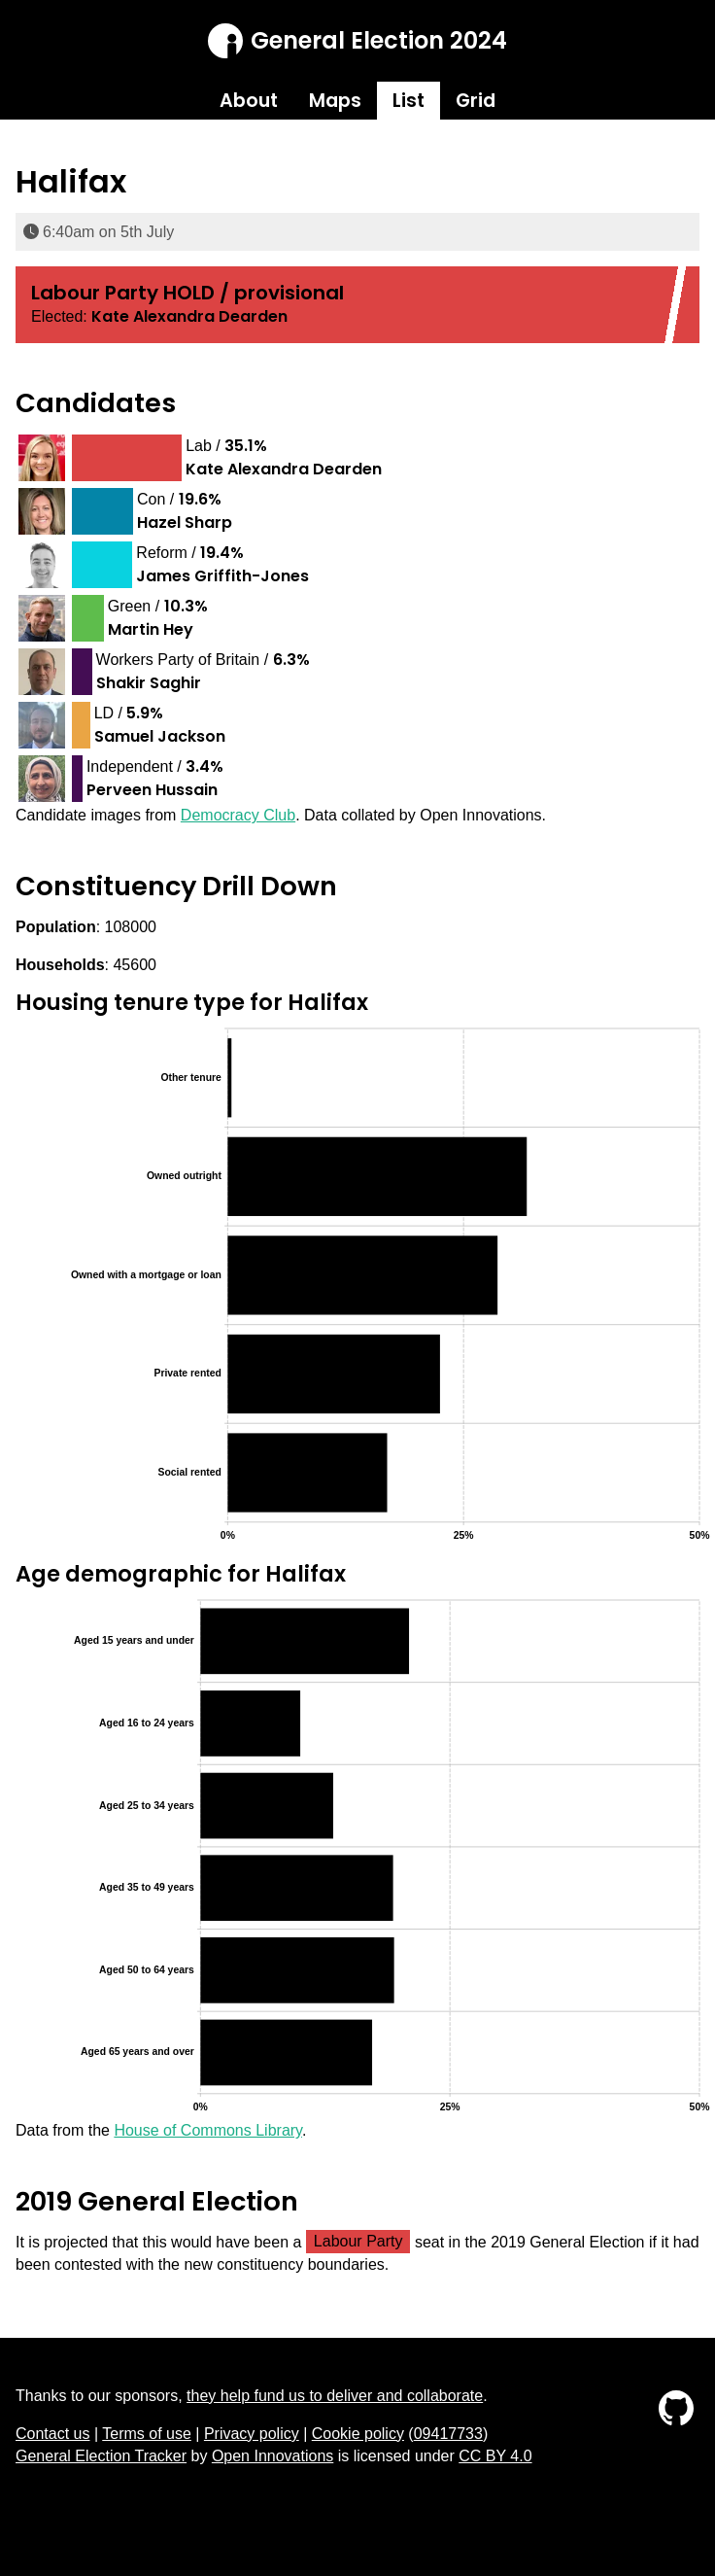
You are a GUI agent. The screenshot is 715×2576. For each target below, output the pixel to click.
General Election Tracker (101, 2456)
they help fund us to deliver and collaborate (335, 2395)
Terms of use (146, 2433)
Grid (475, 100)
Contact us (52, 2433)
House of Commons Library (208, 2130)
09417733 (448, 2433)
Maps (335, 100)
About (249, 100)
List (408, 100)
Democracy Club (238, 815)
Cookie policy (358, 2433)
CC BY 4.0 (495, 2456)
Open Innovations (272, 2456)
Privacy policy (251, 2433)
